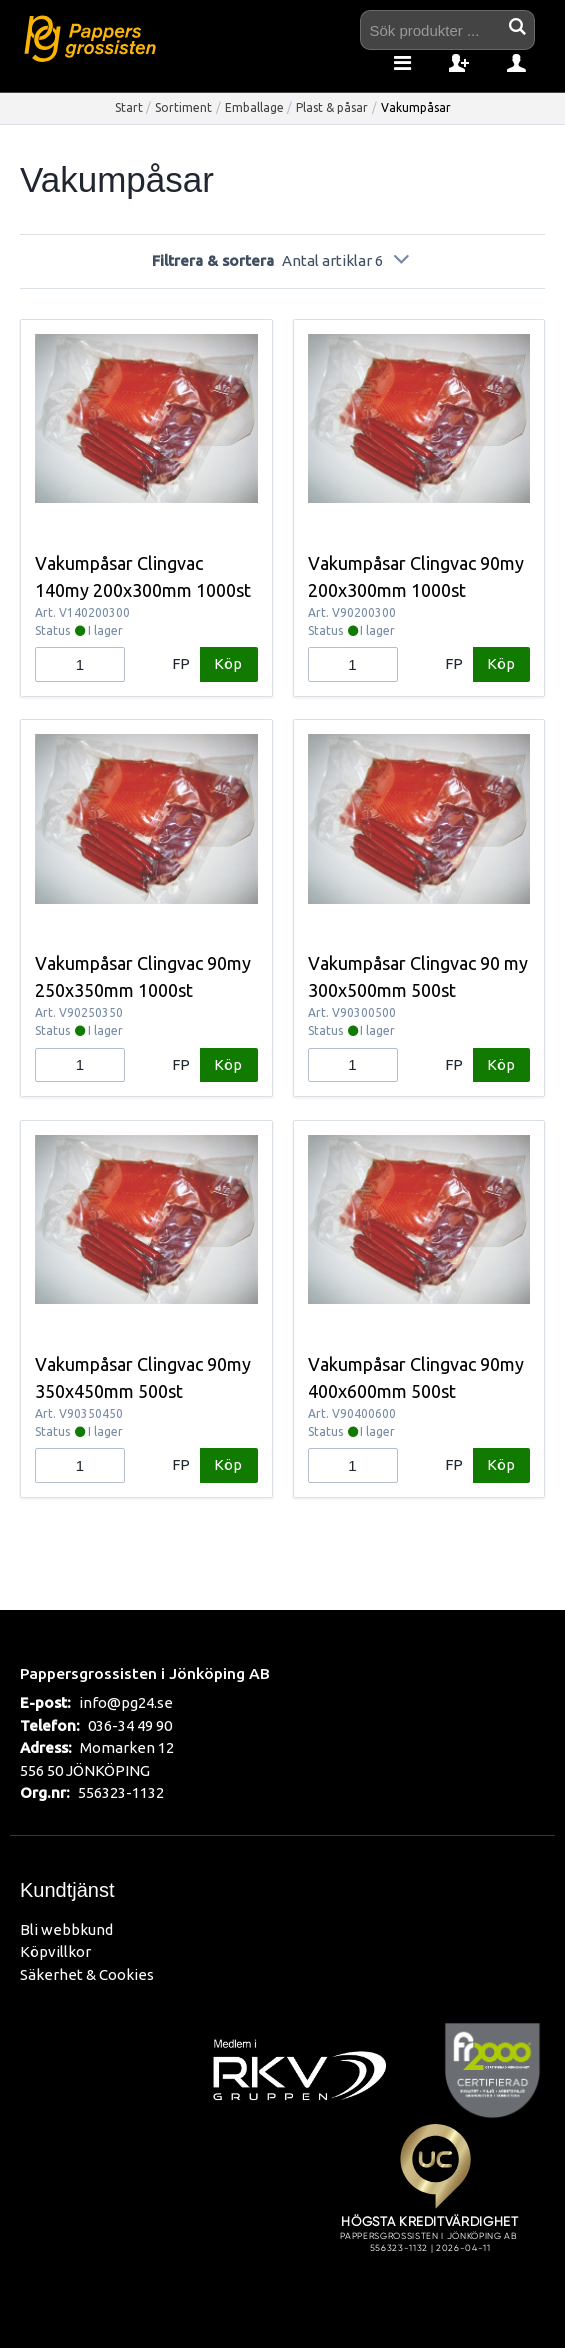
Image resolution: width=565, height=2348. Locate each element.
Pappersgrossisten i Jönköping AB (145, 1673)
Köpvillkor (55, 1951)
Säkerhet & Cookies (87, 1974)
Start (129, 107)
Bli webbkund (66, 1929)
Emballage (254, 107)
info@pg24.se (126, 1702)
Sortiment (183, 107)
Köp (228, 663)
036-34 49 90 (130, 1725)
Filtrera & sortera (282, 260)
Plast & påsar (332, 107)
